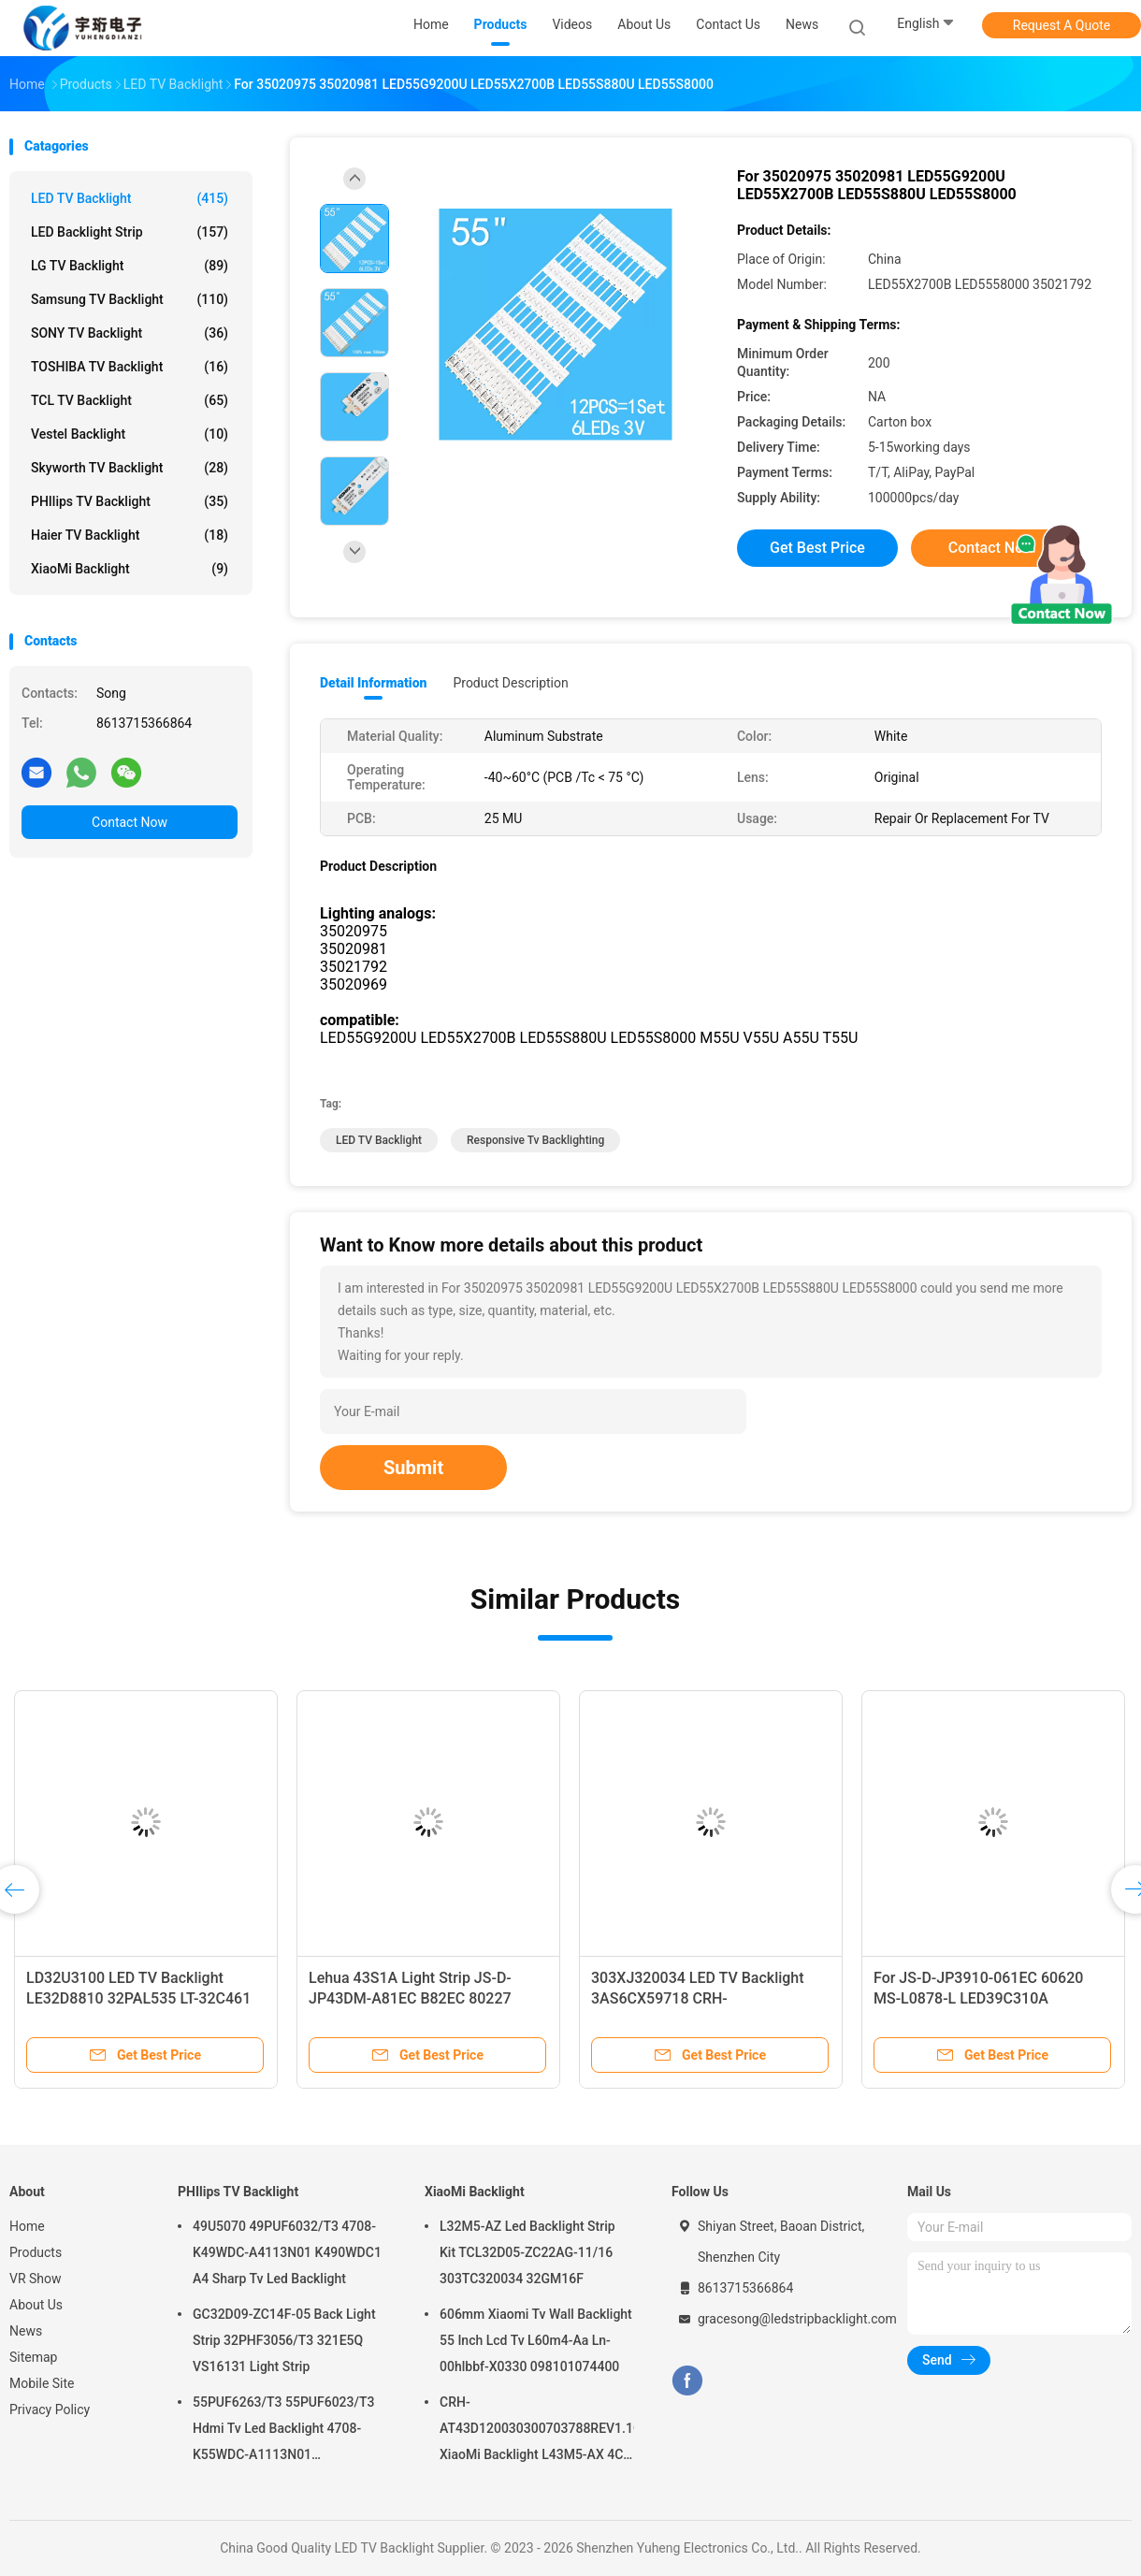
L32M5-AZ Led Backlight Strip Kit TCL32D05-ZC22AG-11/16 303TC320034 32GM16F (527, 2252)
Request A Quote (1061, 25)
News (25, 2330)
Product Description (510, 682)
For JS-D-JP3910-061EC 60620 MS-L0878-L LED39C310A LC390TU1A (978, 1998)
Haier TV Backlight (129, 535)
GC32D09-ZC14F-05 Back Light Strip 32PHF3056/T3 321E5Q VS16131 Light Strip (284, 2340)
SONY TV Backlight (129, 333)
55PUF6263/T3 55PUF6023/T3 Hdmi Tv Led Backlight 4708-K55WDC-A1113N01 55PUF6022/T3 (283, 2431)
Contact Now (129, 822)
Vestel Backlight (129, 434)
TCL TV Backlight (129, 400)
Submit (413, 1467)
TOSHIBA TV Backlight (129, 366)
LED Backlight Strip (129, 232)
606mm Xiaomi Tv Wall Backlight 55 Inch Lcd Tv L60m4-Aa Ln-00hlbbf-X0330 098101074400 (536, 2340)
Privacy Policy (49, 2409)
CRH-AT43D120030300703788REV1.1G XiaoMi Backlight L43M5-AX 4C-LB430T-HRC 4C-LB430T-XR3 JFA (537, 2431)
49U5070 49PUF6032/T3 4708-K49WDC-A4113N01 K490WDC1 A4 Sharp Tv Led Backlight (287, 2252)
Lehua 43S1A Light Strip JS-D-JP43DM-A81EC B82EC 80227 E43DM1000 (410, 1998)
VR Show (35, 2278)
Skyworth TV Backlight (129, 467)
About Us (36, 2304)
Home (27, 2226)
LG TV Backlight (129, 265)
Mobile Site (42, 2383)
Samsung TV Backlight (129, 299)
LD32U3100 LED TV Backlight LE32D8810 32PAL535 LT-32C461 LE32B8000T (138, 1998)
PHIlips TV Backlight (129, 501)
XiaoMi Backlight (129, 568)
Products (35, 2252)
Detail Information (373, 682)
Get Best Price (817, 548)
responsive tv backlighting (535, 1140)
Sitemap (33, 2357)
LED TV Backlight (129, 198)
